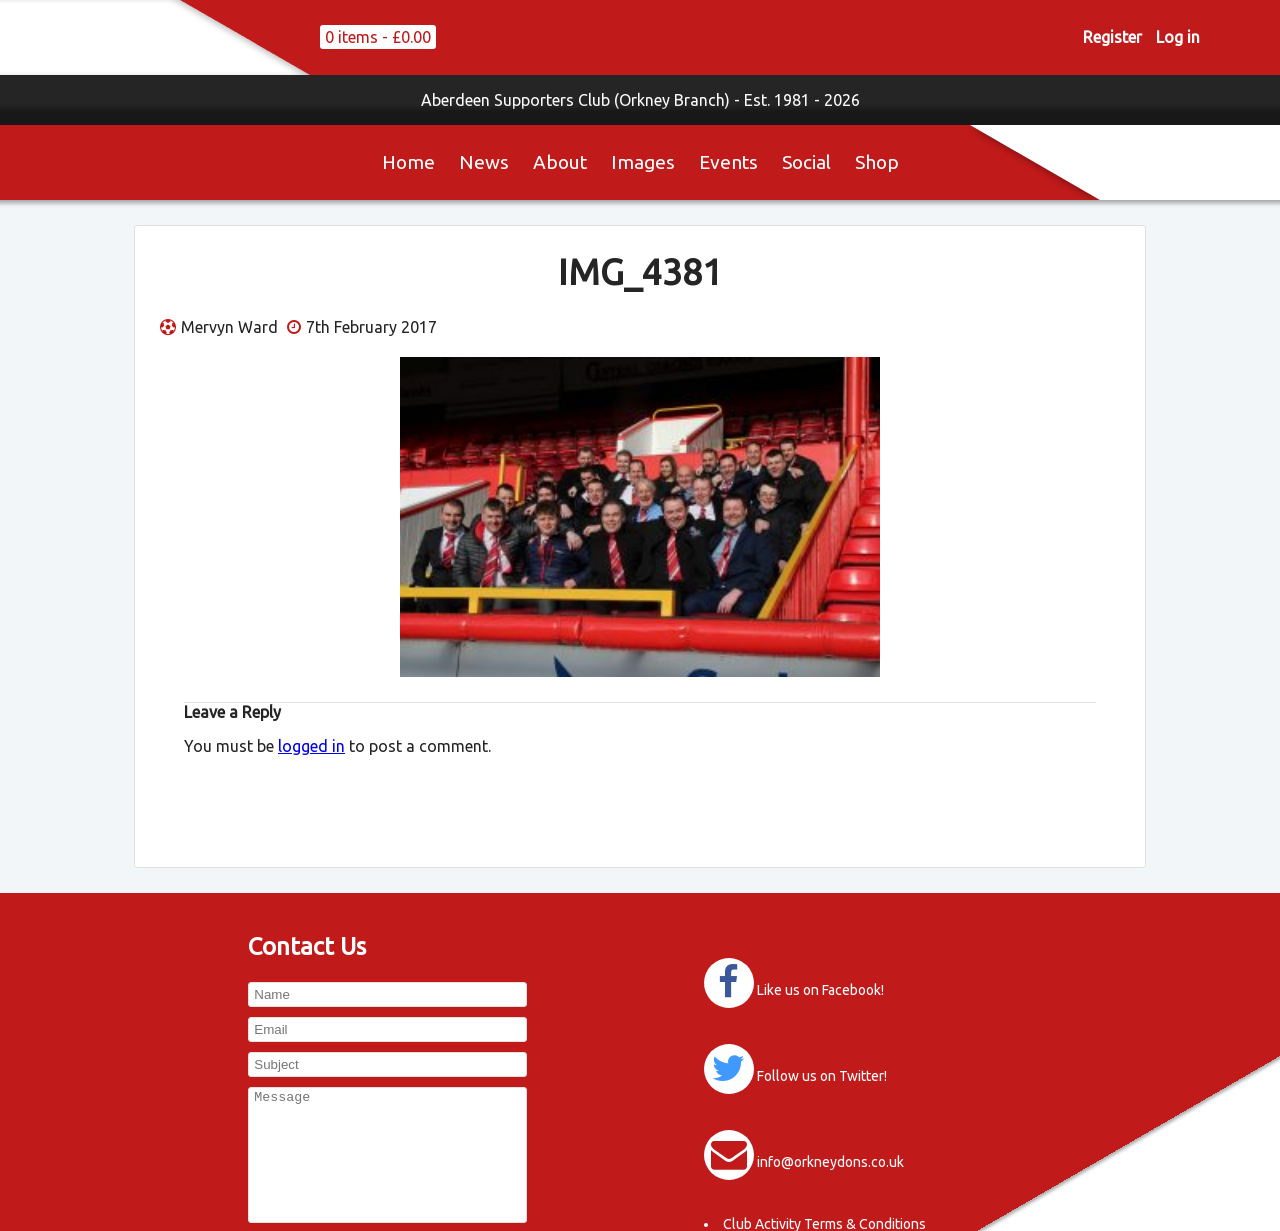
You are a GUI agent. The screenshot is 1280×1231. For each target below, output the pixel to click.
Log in (1178, 37)
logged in (311, 746)
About (560, 162)
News (484, 162)
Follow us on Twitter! (822, 1076)
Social (806, 162)
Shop (877, 162)
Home (408, 162)
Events (728, 162)
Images (643, 162)
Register (1112, 37)
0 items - (378, 37)
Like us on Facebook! (820, 990)
